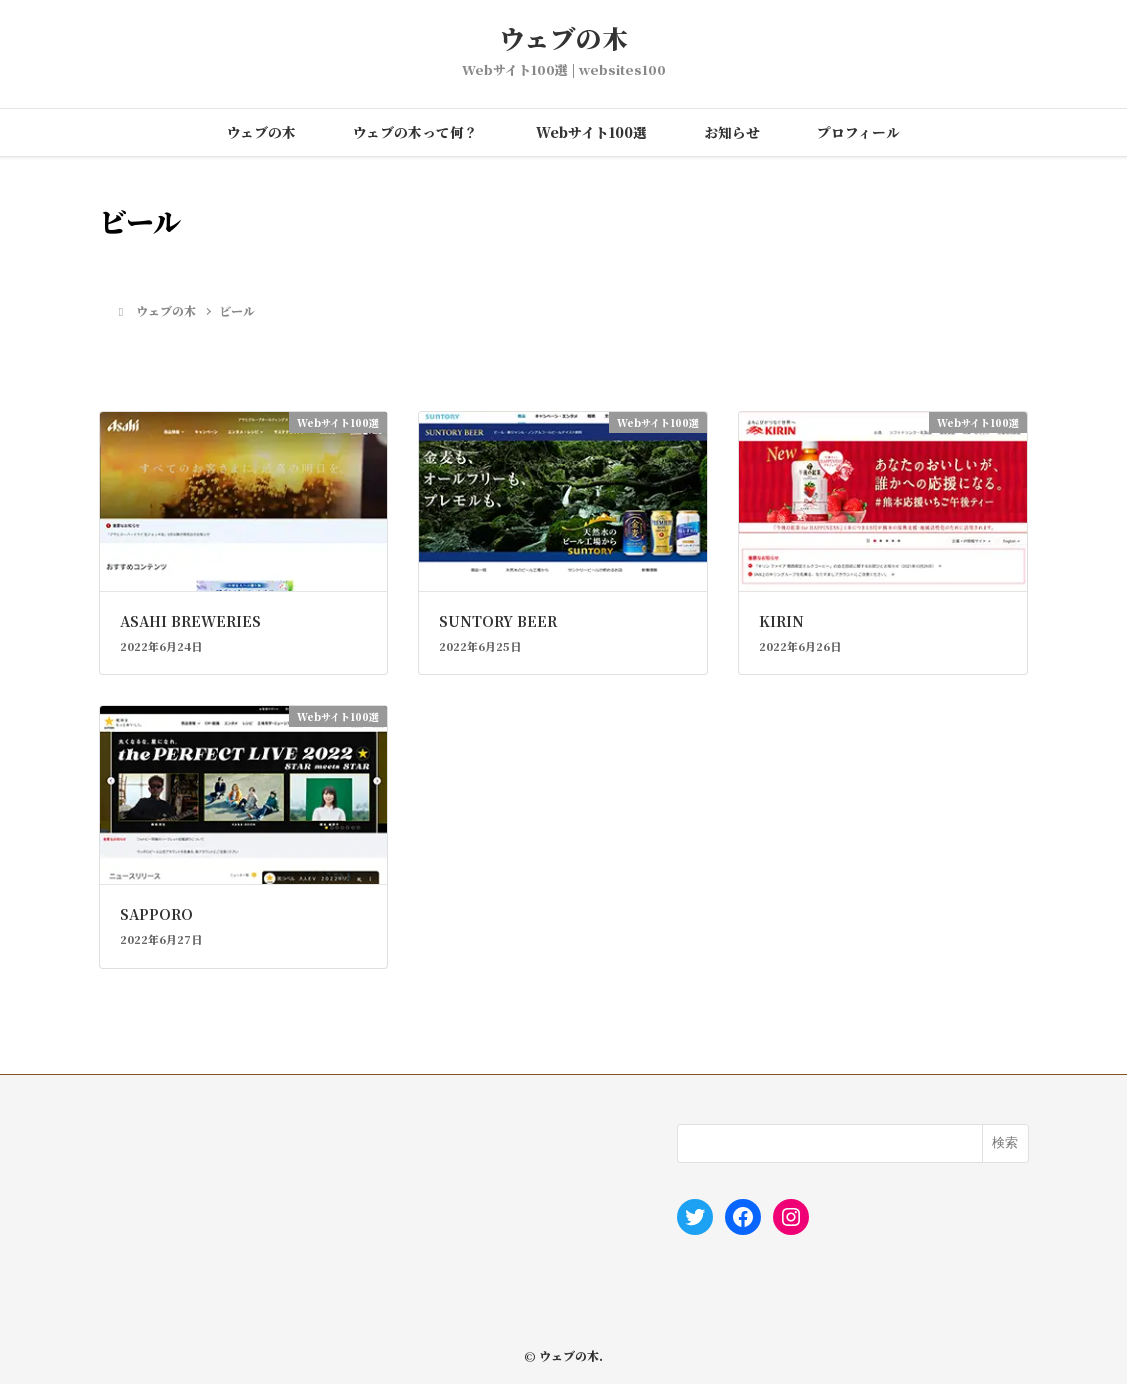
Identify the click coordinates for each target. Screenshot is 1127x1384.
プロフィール (858, 132)
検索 (1005, 1142)
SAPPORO (156, 914)
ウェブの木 (563, 38)
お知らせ (732, 132)
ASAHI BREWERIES (190, 621)
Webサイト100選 (591, 132)
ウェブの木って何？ (415, 132)
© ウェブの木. (563, 1355)
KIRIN (781, 621)
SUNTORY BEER (498, 621)
